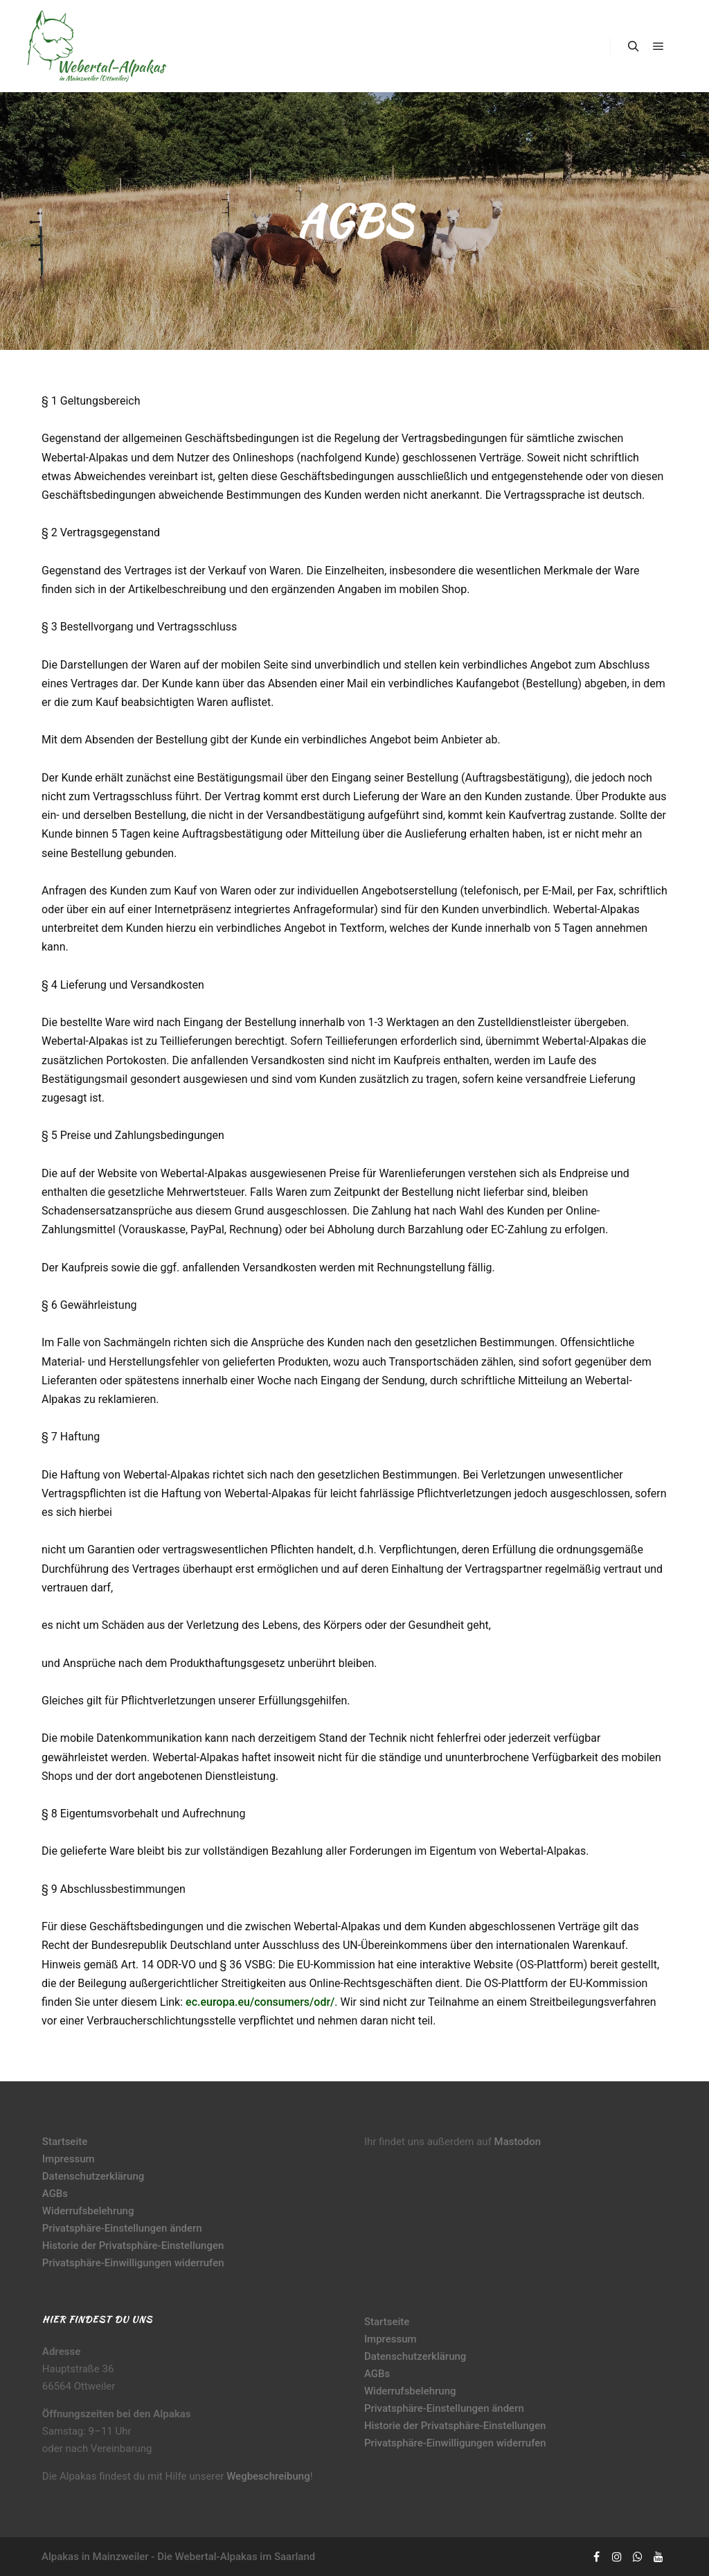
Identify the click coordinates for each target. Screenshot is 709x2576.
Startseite (64, 2141)
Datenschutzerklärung (93, 2176)
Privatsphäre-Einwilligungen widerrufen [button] (133, 2263)
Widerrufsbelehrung (88, 2211)
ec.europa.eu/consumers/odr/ (260, 2002)
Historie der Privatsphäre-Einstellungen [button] (133, 2245)
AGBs (55, 2193)
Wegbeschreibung (268, 2476)
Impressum (68, 2159)
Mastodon (517, 2141)
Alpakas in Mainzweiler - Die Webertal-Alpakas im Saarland (178, 2556)
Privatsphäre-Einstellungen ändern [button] (122, 2228)
